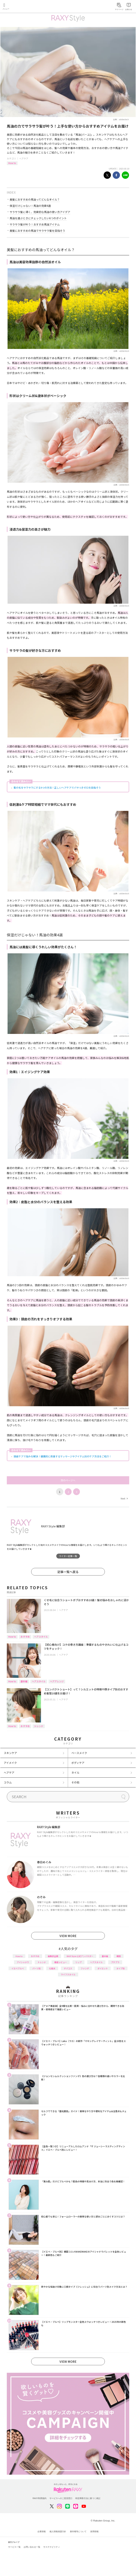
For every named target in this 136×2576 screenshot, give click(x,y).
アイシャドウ (23, 1962)
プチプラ (115, 1962)
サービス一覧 (14, 2547)
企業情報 (41, 2531)
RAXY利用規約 (40, 2498)
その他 (75, 1782)
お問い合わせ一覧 (32, 2547)
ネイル (75, 1772)
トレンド (38, 1726)
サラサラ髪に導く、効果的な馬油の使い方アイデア (40, 212)
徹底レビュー (60, 1962)
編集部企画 (53, 1956)
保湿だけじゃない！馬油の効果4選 (30, 206)
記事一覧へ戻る (68, 1571)
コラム (8, 1782)
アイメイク (10, 1763)
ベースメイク (79, 1753)
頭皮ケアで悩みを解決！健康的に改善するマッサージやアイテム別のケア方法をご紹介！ (62, 1456)
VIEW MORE (68, 1935)
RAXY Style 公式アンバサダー (80, 1956)
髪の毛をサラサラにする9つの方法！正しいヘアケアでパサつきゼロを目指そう (57, 787)
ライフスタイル (68, 1974)
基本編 (24, 1681)
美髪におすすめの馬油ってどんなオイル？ (35, 199)
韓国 (119, 1956)
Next (124, 1498)
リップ (78, 1962)
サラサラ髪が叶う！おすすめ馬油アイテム (35, 224)
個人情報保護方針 (57, 2531)
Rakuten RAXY (20, 7)
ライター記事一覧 (68, 1556)
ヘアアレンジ (57, 1681)
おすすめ (25, 1636)
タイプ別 (120, 1968)
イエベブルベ (17, 1968)
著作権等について (78, 2531)
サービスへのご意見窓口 (60, 2498)
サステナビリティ (51, 2547)
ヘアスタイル (41, 1636)
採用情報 (94, 2531)
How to (12, 163)
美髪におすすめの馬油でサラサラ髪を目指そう (37, 230)
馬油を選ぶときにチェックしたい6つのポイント (38, 218)
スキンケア (10, 1753)
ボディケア (77, 1763)
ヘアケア (23, 158)
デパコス (68, 1968)
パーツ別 (36, 1968)
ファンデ (85, 1968)
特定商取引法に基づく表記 (87, 2498)
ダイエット (102, 1968)
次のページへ (68, 1480)
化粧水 (52, 1968)
